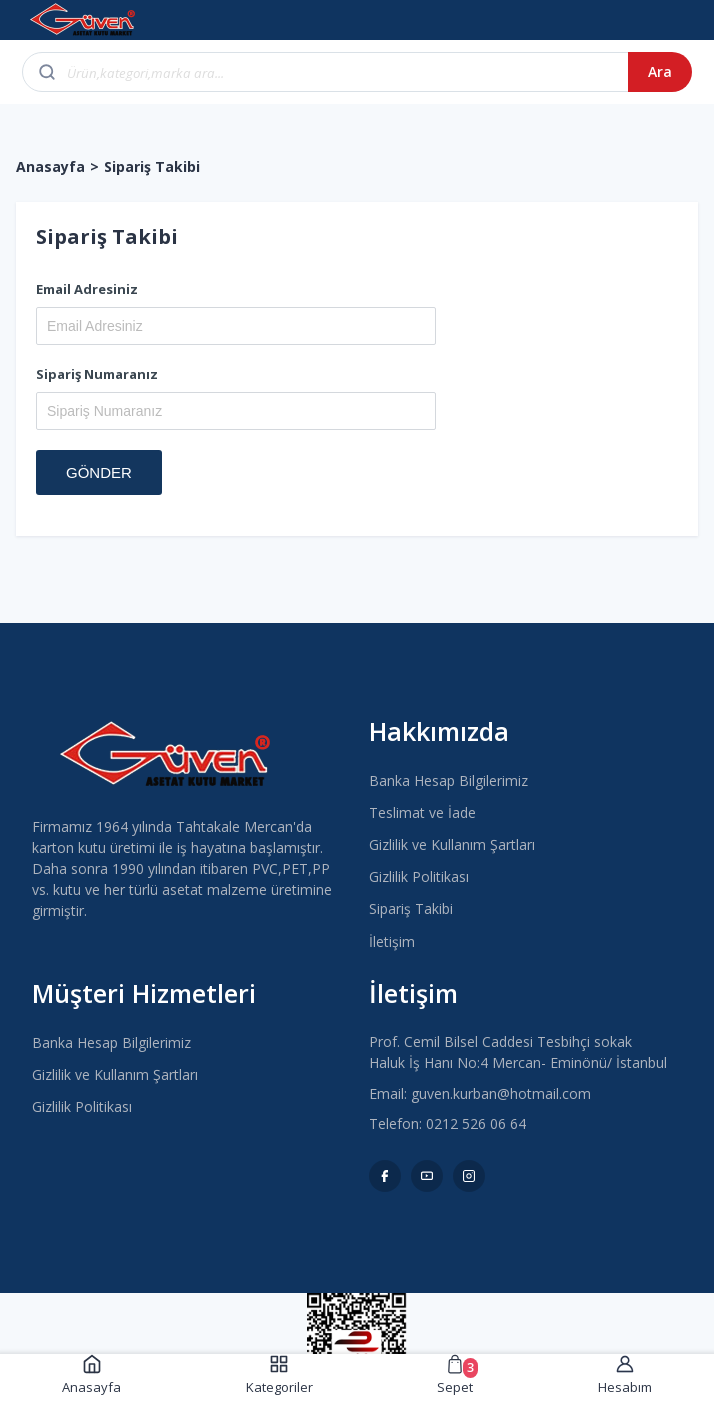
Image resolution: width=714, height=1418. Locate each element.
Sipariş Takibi (411, 908)
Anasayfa (50, 166)
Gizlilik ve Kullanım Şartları (452, 844)
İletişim (392, 941)
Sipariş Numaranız (97, 374)
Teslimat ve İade (422, 812)
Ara (660, 71)
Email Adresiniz (87, 289)
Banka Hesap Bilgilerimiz (448, 780)
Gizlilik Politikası (419, 876)
